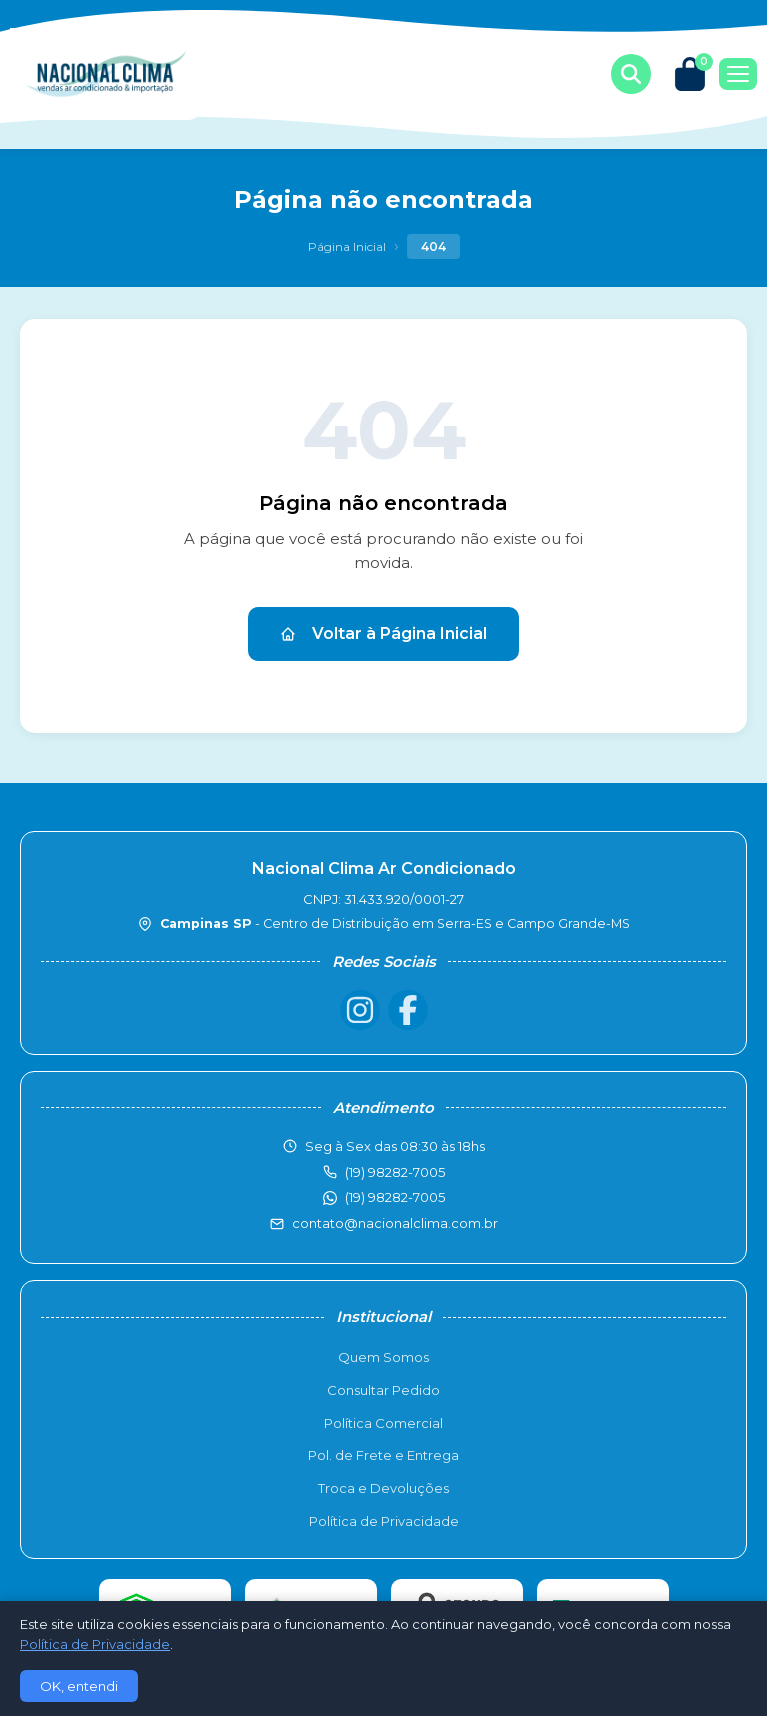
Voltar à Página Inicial (383, 633)
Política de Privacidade (384, 1521)
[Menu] (738, 74)
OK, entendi (79, 1686)
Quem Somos (383, 1357)
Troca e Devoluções (383, 1488)
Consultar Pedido (383, 1390)
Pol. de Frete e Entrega (383, 1455)
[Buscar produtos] (631, 74)
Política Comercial (383, 1423)
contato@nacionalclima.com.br (395, 1223)
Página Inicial (347, 246)
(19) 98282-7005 (395, 1197)
